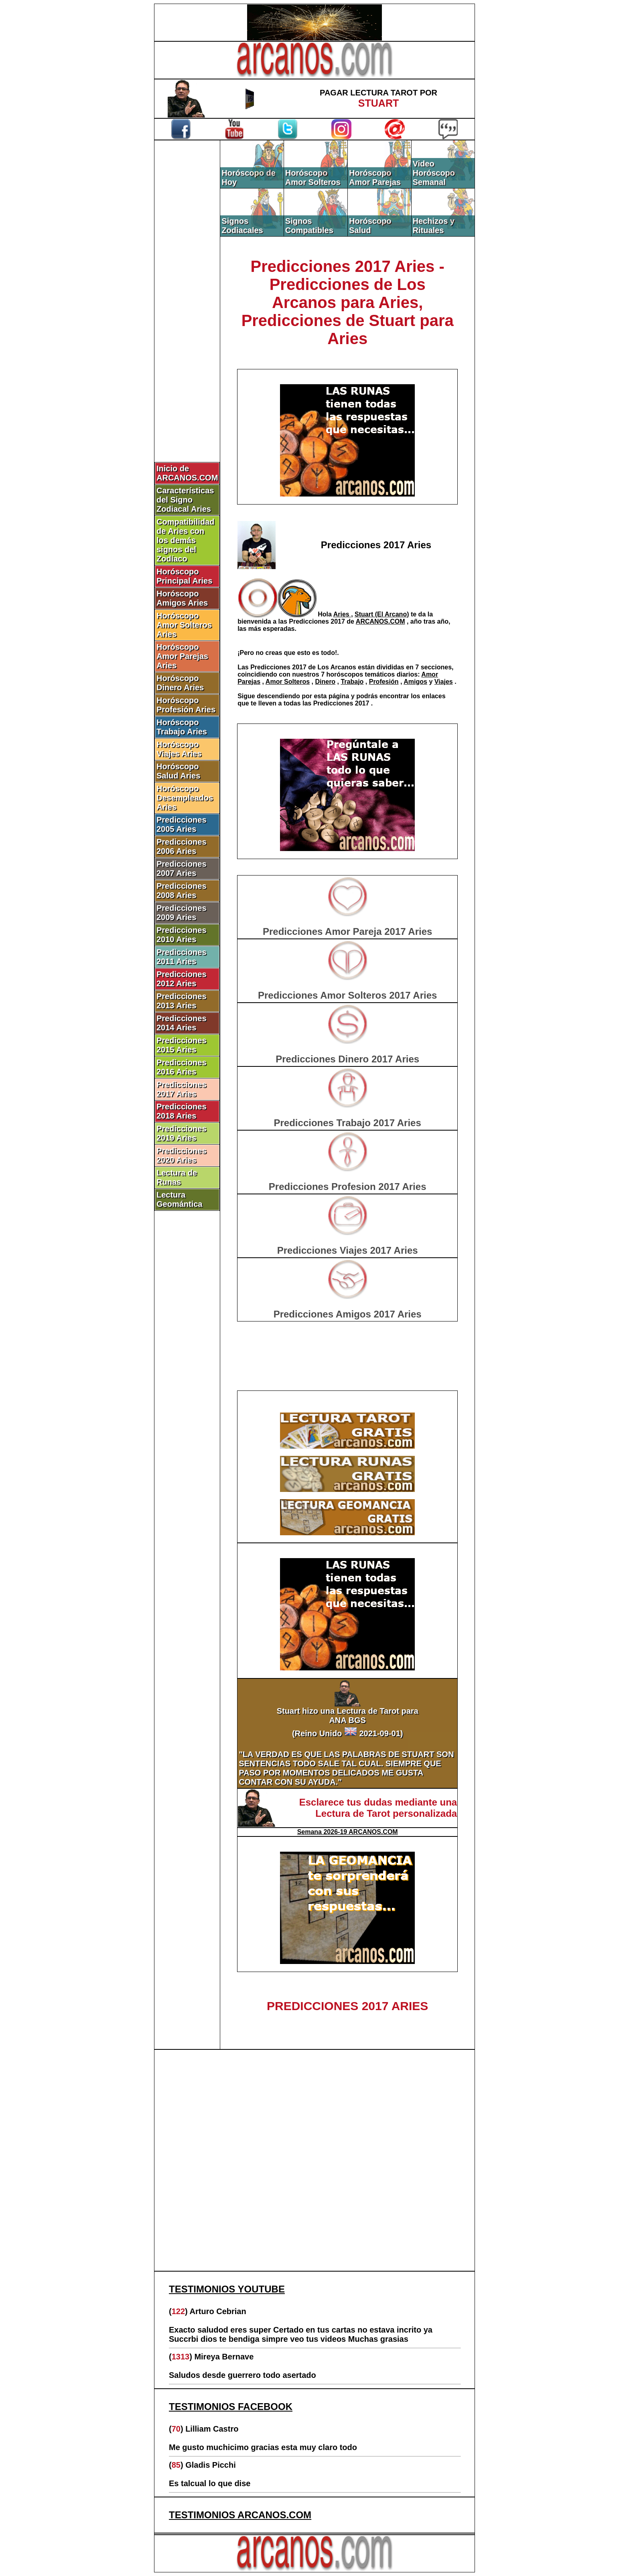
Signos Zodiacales (242, 226)
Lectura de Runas (176, 1177)
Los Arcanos (337, 667)
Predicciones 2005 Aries (181, 824)
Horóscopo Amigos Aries (182, 598)
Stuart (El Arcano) (382, 614)
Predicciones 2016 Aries (181, 1067)
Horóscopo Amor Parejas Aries (182, 656)
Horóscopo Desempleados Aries (184, 797)
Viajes (443, 681)
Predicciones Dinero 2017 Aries (347, 1059)
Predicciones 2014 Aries (181, 1023)
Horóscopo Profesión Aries (185, 705)
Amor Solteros (288, 681)
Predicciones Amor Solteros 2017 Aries (347, 995)
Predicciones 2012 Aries (181, 979)
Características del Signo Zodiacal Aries (185, 499)
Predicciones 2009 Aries (181, 913)
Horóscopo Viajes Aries (178, 749)
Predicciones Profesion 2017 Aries (347, 1186)
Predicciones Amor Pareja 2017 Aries (347, 931)
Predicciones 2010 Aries (181, 935)
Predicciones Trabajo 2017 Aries (347, 1122)
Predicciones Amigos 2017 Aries (348, 1314)
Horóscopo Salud (370, 226)
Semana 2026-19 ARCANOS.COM (347, 1831)
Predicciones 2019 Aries (181, 1133)
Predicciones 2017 (318, 621)
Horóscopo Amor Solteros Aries (184, 624)
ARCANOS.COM (380, 621)
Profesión (384, 681)
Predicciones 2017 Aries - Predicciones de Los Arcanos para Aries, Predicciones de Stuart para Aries (347, 302)
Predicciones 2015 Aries (181, 1045)
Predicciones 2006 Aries (181, 846)
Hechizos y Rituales (434, 226)
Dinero (325, 681)
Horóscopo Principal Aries (184, 576)
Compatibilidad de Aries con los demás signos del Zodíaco (185, 540)
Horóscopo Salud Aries (178, 771)
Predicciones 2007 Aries (181, 868)
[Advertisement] (187, 275)
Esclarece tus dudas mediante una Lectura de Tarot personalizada (378, 1808)
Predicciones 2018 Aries (181, 1111)
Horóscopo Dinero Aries (180, 683)
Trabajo (352, 681)
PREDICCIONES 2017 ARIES (347, 2006)
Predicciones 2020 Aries (181, 1155)
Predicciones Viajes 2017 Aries (347, 1250)
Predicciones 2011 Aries (181, 957)
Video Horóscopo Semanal (434, 172)
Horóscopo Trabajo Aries (181, 727)
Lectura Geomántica (179, 1199)
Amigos (415, 681)
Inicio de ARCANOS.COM (187, 473)
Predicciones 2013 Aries (181, 1001)
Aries (342, 614)
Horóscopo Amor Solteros (313, 177)
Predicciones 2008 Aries (181, 891)
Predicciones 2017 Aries (181, 1089)
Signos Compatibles (309, 226)
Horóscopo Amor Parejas (375, 177)
